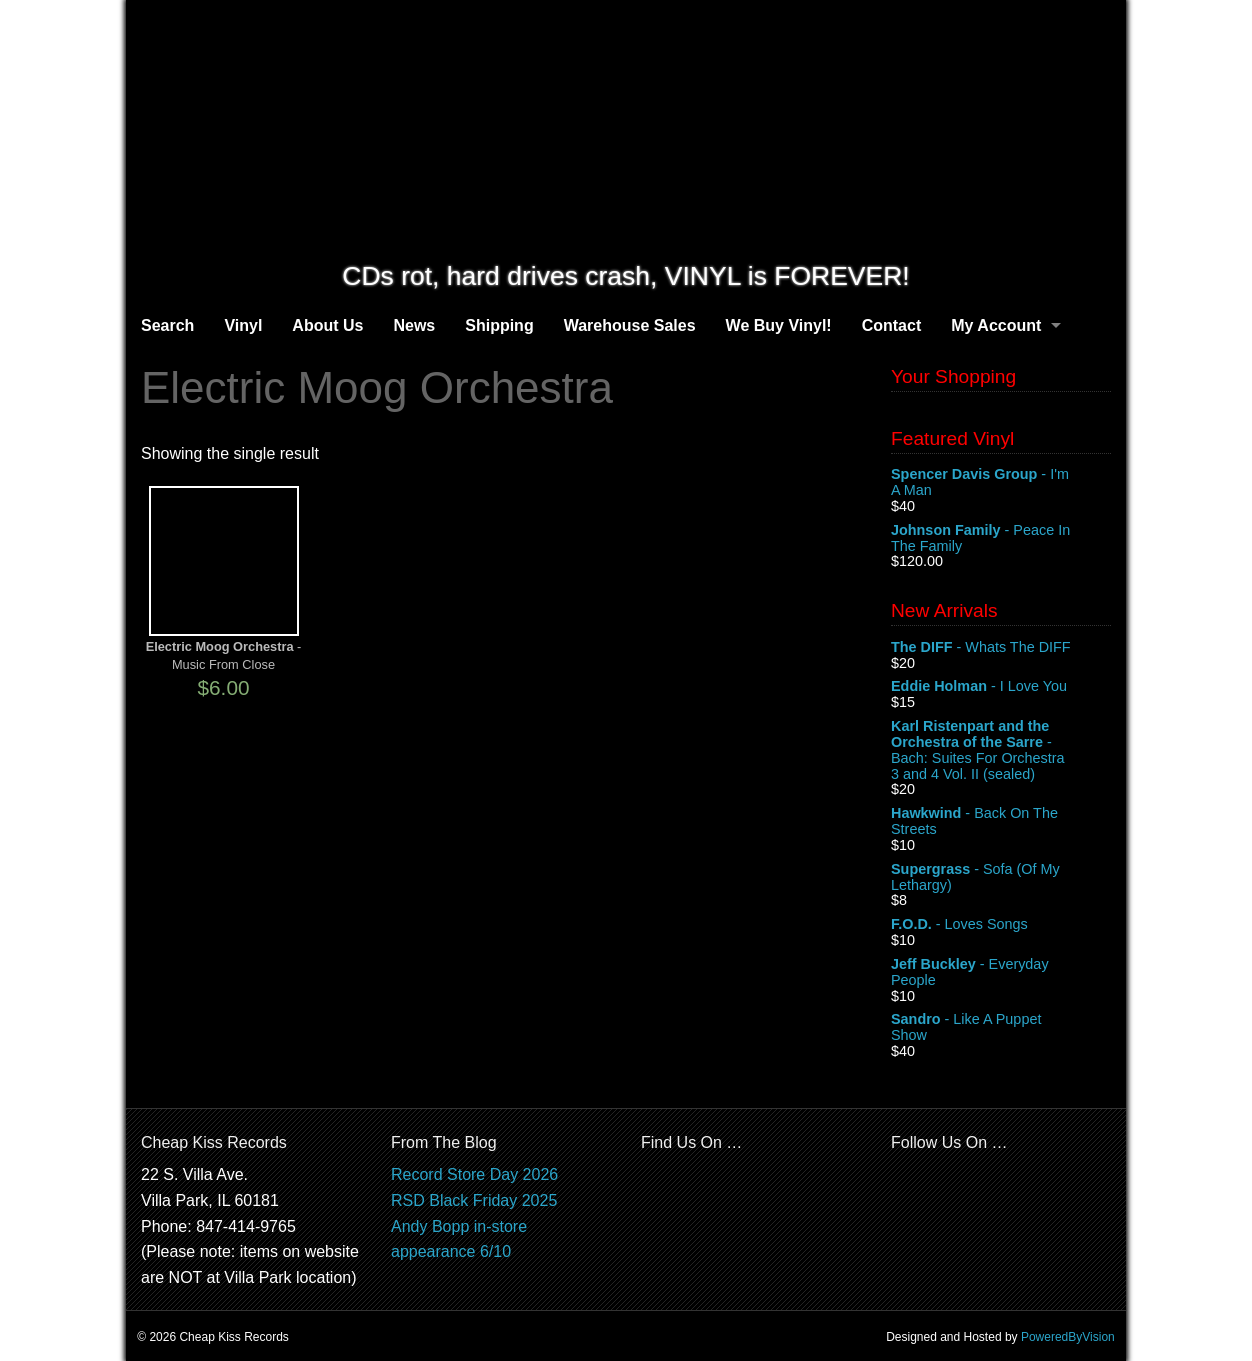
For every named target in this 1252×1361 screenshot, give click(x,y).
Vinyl (243, 325)
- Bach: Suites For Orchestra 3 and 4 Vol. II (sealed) (1001, 750)
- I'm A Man (1001, 483)
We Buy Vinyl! (779, 325)
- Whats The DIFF (1001, 648)
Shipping (499, 325)
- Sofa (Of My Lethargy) (1001, 878)
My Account (996, 325)
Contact (892, 325)
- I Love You (1001, 687)
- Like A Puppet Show (1001, 1028)
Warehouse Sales (630, 325)
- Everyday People (1001, 973)
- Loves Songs (1001, 925)
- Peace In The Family (1001, 539)
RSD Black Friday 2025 (474, 1200)
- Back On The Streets (1001, 822)
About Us (327, 325)
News (414, 325)
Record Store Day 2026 (474, 1174)
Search (167, 325)
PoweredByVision (1068, 1337)
